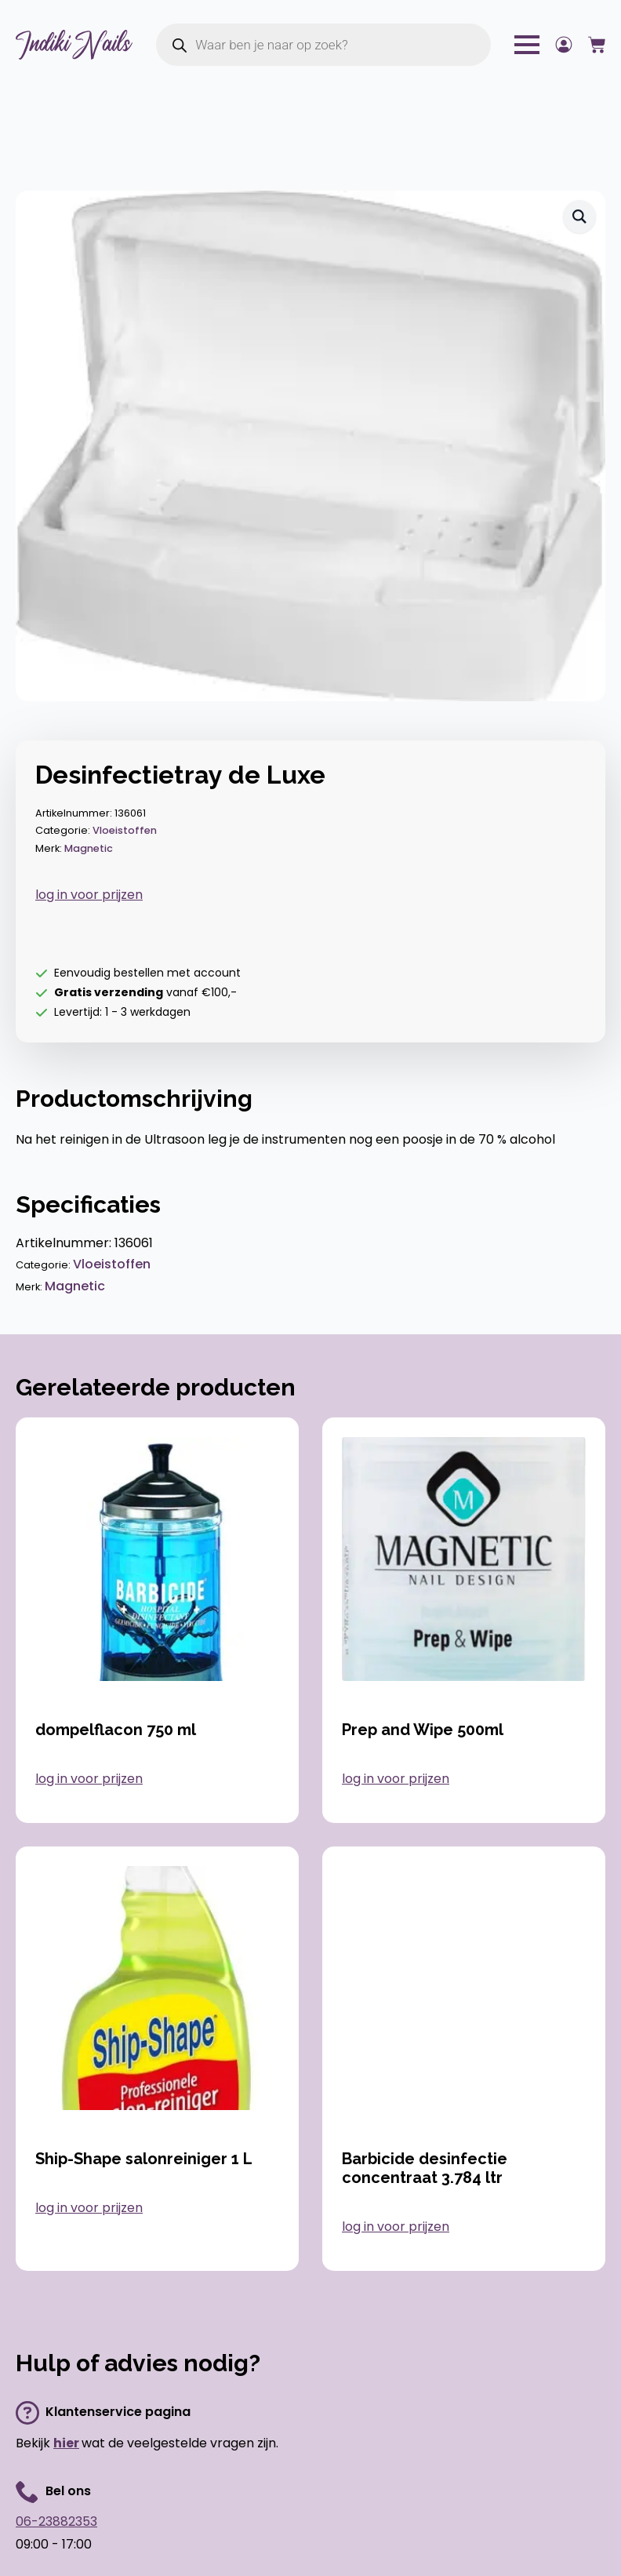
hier (66, 2443)
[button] (579, 216)
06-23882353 (56, 2521)
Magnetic (88, 848)
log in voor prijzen (89, 895)
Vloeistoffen (125, 830)
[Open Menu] (526, 44)
